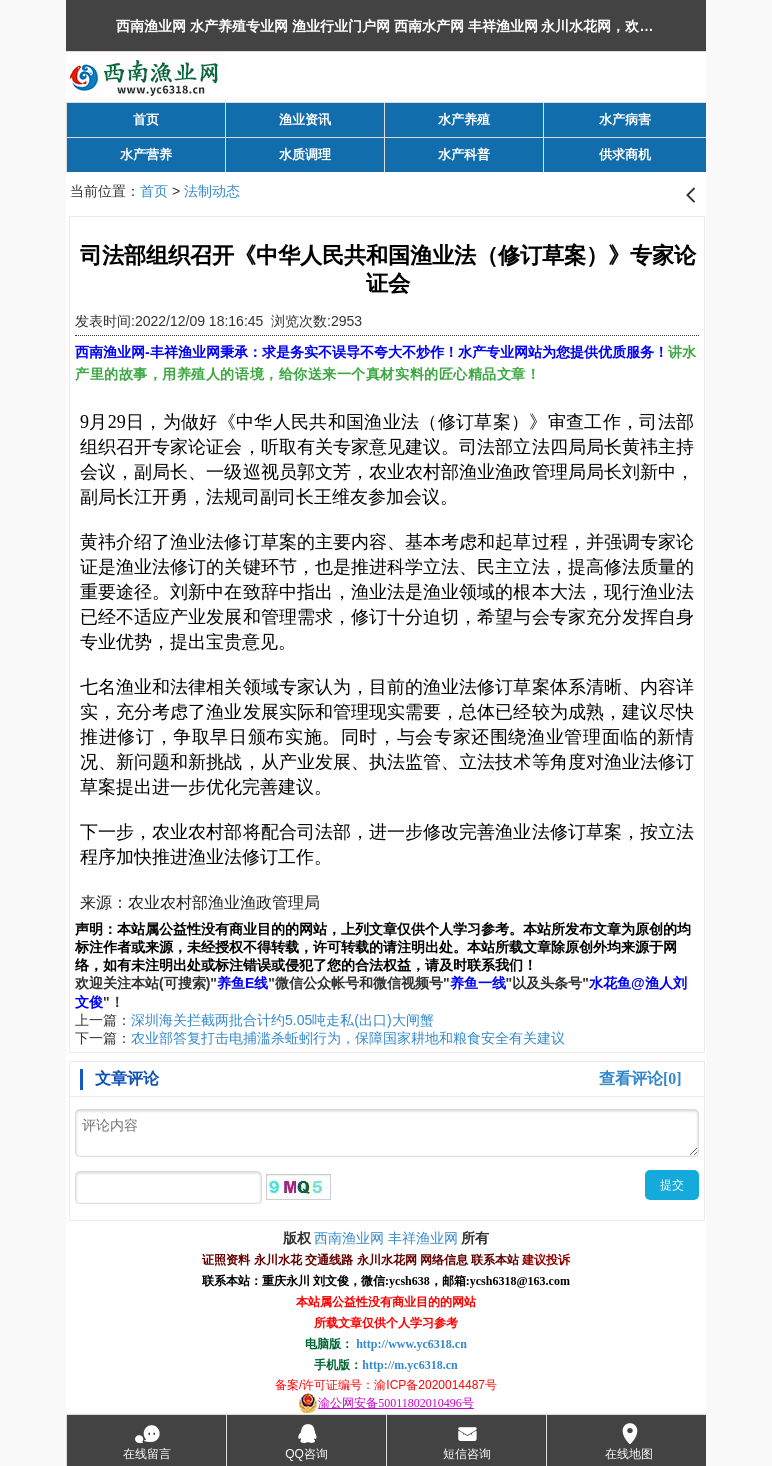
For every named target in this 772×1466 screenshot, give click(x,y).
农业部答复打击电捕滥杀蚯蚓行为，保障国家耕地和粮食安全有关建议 (348, 1038)
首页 (154, 191)
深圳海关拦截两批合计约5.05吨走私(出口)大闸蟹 (282, 1020)
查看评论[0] (640, 1078)
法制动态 (212, 191)
